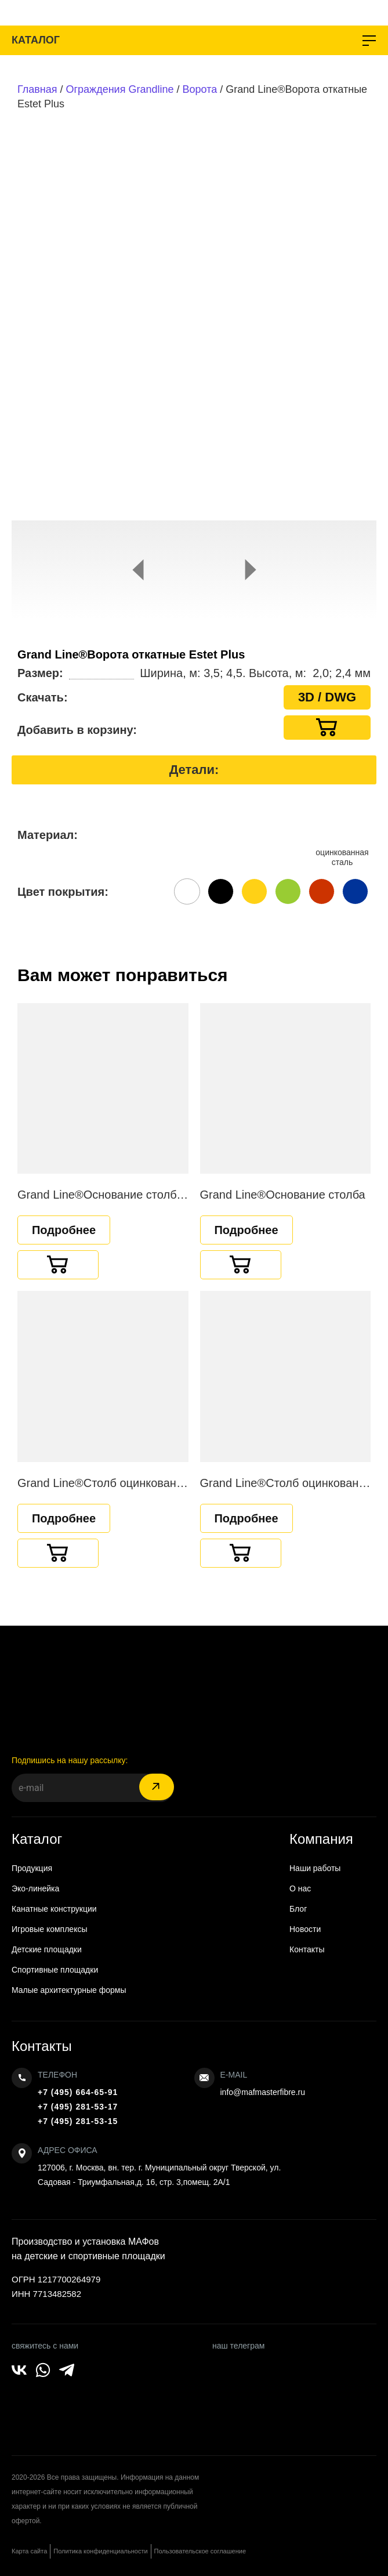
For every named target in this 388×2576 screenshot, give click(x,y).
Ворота (199, 89)
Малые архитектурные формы (69, 1990)
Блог (298, 1908)
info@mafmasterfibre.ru (262, 2092)
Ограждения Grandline (120, 89)
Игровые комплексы (50, 1929)
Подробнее (64, 1230)
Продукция (32, 1868)
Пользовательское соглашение (200, 2551)
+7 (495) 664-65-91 (78, 2092)
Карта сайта (29, 2551)
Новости (305, 1929)
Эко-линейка (35, 1888)
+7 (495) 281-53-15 (78, 2121)
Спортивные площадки (55, 1969)
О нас (300, 1888)
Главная (37, 89)
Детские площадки (47, 1949)
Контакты (306, 1949)
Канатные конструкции (54, 1908)
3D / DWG (327, 697)
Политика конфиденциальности (100, 2551)
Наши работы (314, 1868)
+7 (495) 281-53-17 (78, 2106)
